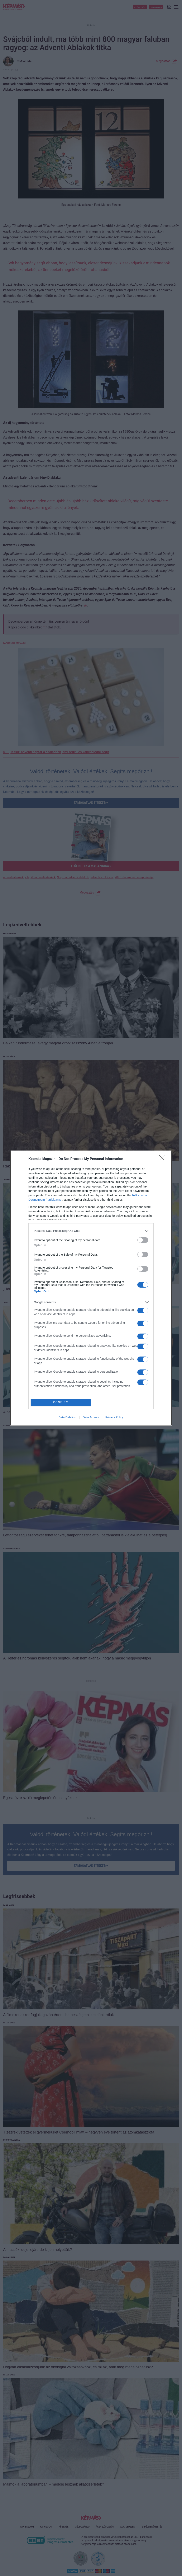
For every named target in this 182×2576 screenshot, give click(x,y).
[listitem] (91, 1231)
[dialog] (91, 1288)
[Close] (163, 1159)
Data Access (91, 1417)
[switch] (142, 1240)
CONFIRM (61, 1402)
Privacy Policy (114, 1417)
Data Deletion (67, 1417)
